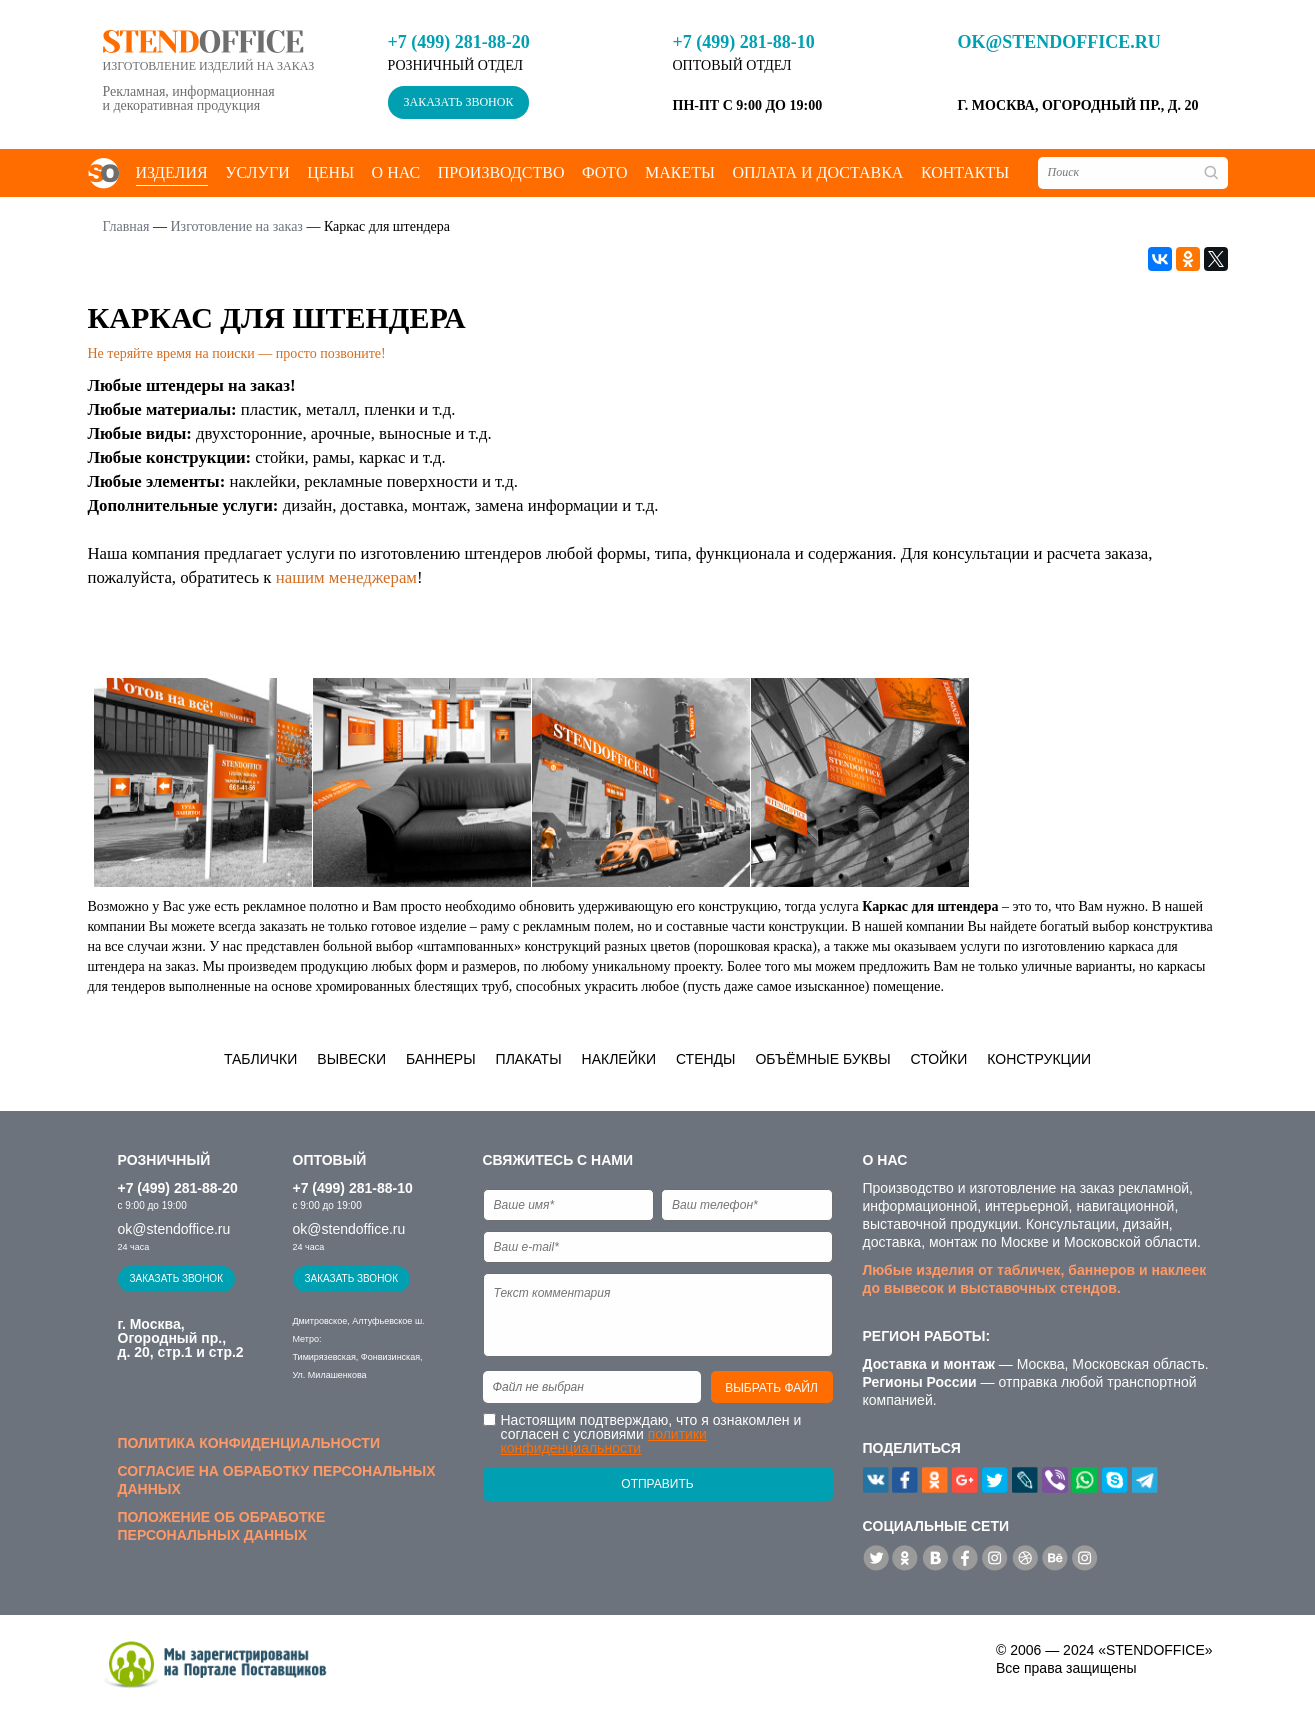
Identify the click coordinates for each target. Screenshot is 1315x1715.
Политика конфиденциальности (249, 1443)
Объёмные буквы (822, 1059)
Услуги (257, 172)
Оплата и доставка (817, 172)
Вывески (351, 1059)
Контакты (965, 172)
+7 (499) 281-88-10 (744, 42)
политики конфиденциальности (604, 1441)
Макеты (680, 172)
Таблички (260, 1059)
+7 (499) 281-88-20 (459, 42)
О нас (396, 172)
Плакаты (529, 1059)
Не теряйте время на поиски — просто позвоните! (237, 353)
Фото (605, 172)
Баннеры (441, 1059)
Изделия (172, 172)
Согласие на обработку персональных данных (277, 1480)
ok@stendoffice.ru (1059, 42)
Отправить (657, 1484)
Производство (501, 172)
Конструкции (1039, 1059)
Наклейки (619, 1059)
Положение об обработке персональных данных (222, 1526)
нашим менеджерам (346, 577)
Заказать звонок (459, 102)
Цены (330, 172)
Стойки (939, 1059)
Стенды (706, 1059)
